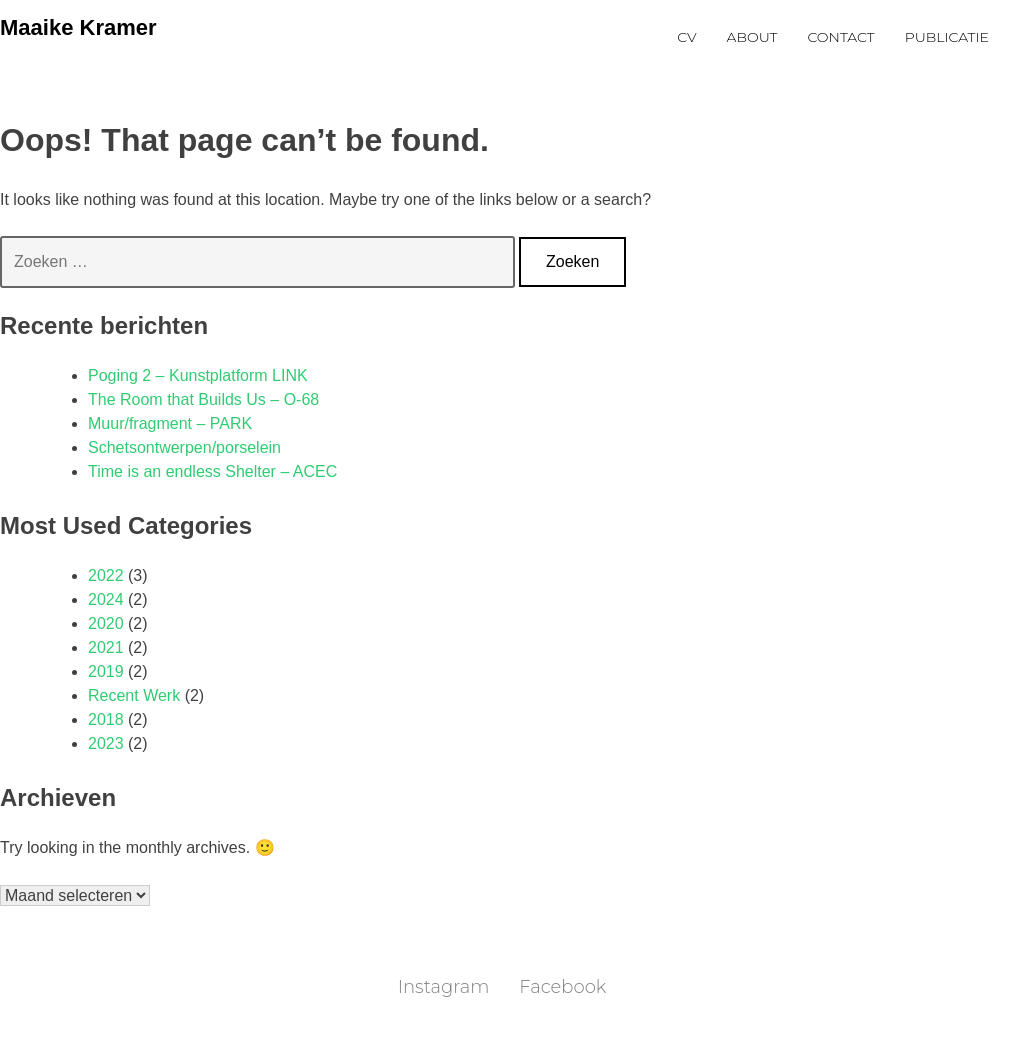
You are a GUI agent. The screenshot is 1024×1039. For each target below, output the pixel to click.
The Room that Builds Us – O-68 (203, 399)
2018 (106, 719)
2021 (106, 647)
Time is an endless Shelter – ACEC (212, 471)
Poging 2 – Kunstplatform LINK (198, 375)
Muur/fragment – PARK (170, 423)
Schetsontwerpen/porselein (184, 447)
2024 (106, 599)
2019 (106, 671)
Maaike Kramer (78, 27)
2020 (106, 623)
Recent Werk (134, 695)
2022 (106, 575)
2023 (106, 743)
